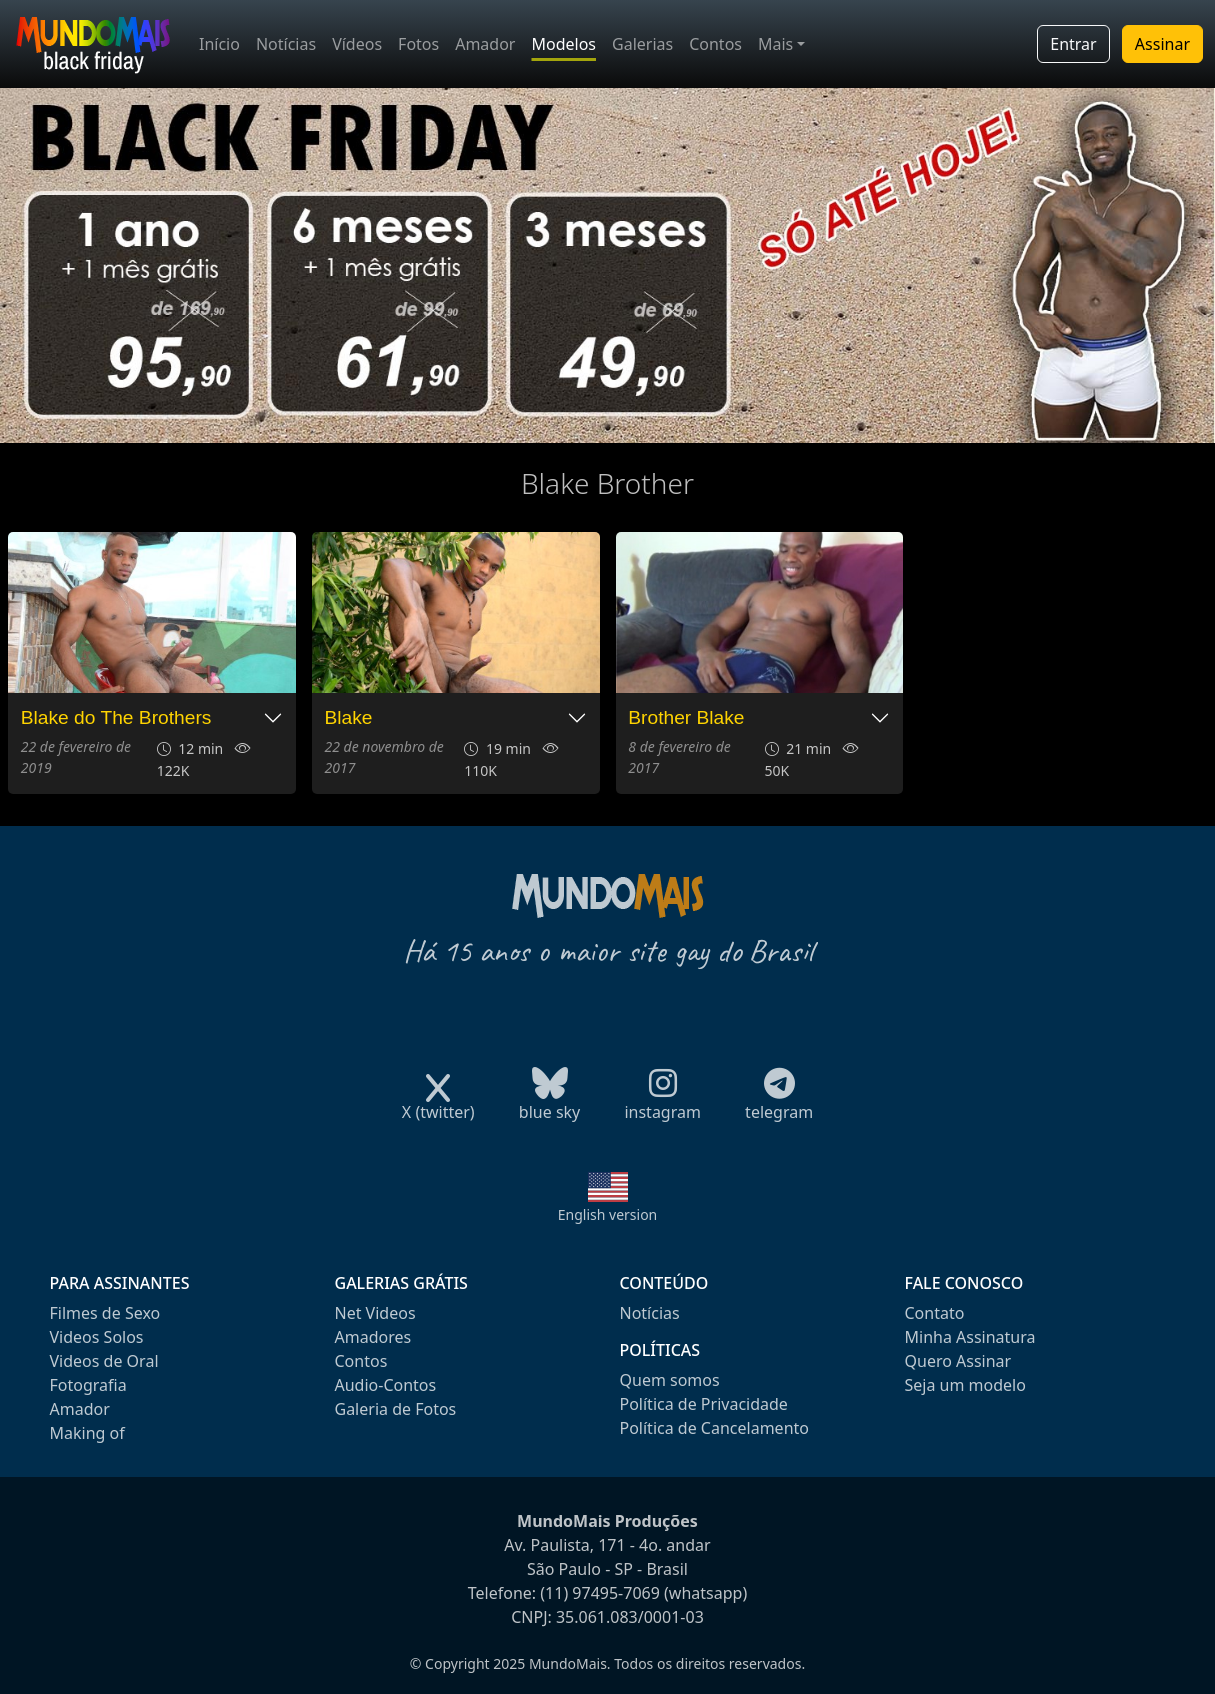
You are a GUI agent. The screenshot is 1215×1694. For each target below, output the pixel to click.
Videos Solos (97, 1337)
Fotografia (88, 1385)
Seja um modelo (965, 1385)
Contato (935, 1313)
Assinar (1162, 44)
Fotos (418, 44)
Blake (349, 717)
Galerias (642, 44)
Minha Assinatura (970, 1337)
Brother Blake (686, 717)
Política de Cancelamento (714, 1428)
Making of (87, 1433)
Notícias (286, 44)
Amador (485, 44)
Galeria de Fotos (396, 1409)
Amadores (373, 1337)
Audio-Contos (386, 1385)
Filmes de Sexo (105, 1313)
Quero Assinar (958, 1361)
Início (219, 44)
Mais (775, 44)
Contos (715, 44)
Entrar (1073, 44)
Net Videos (375, 1313)
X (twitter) (438, 1105)
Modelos (563, 44)
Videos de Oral (104, 1361)
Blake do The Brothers (116, 717)
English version (608, 1214)
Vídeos (357, 44)
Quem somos (670, 1380)
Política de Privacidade (704, 1404)
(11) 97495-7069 (600, 1593)
